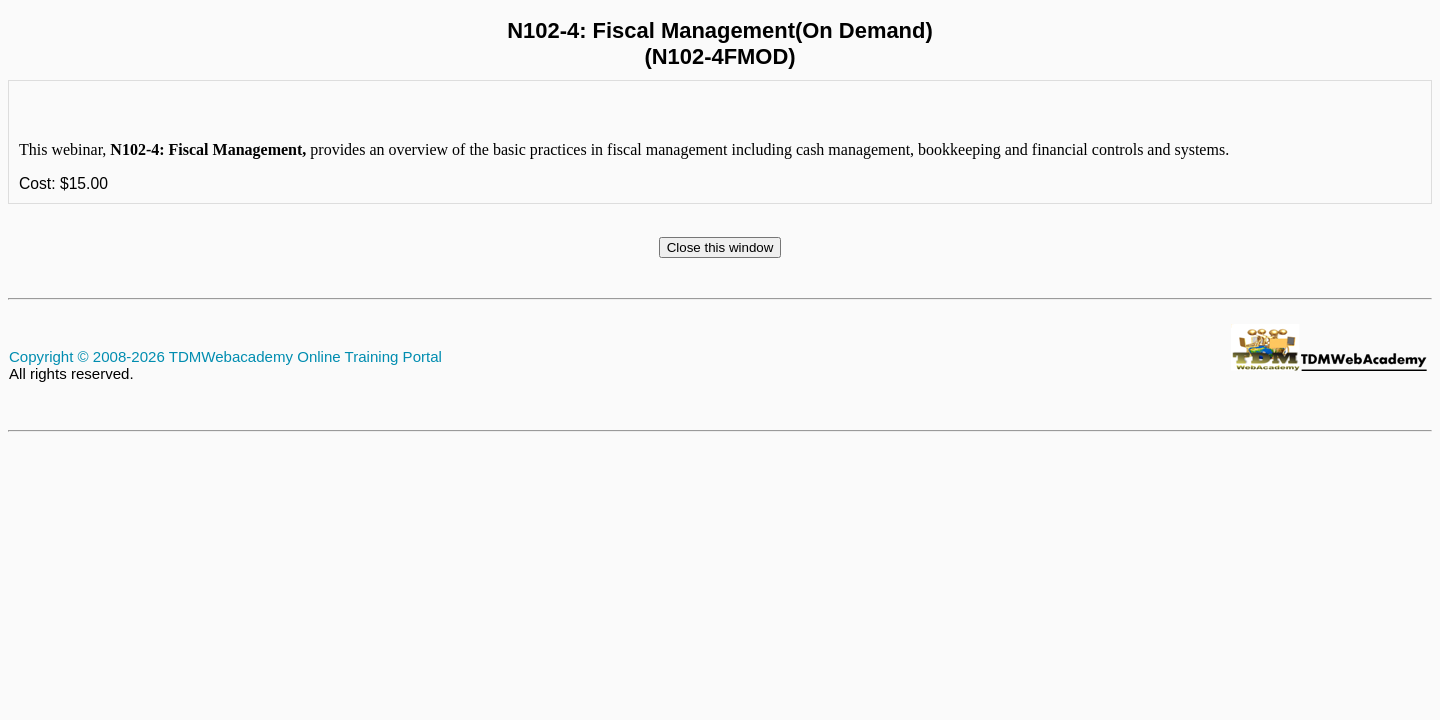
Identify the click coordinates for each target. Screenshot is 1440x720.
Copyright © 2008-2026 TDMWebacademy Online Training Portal (225, 356)
